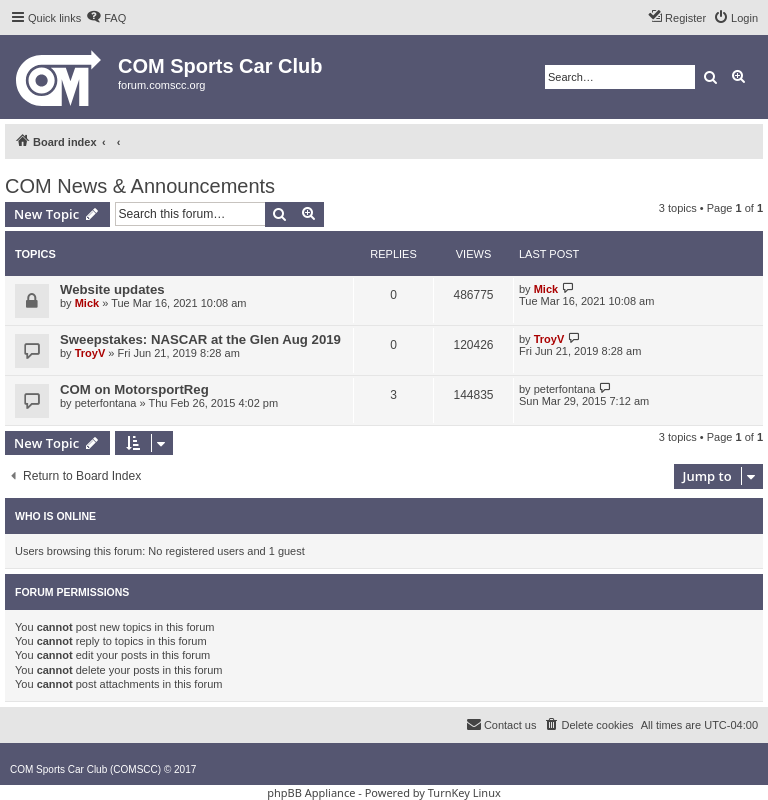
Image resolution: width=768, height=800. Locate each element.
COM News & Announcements (140, 186)
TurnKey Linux (464, 792)
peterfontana (106, 403)
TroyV (90, 353)
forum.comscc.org (161, 85)
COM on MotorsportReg (134, 389)
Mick (87, 303)
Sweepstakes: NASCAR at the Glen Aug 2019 (200, 339)
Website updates (112, 289)
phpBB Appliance (311, 792)
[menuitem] (106, 18)
